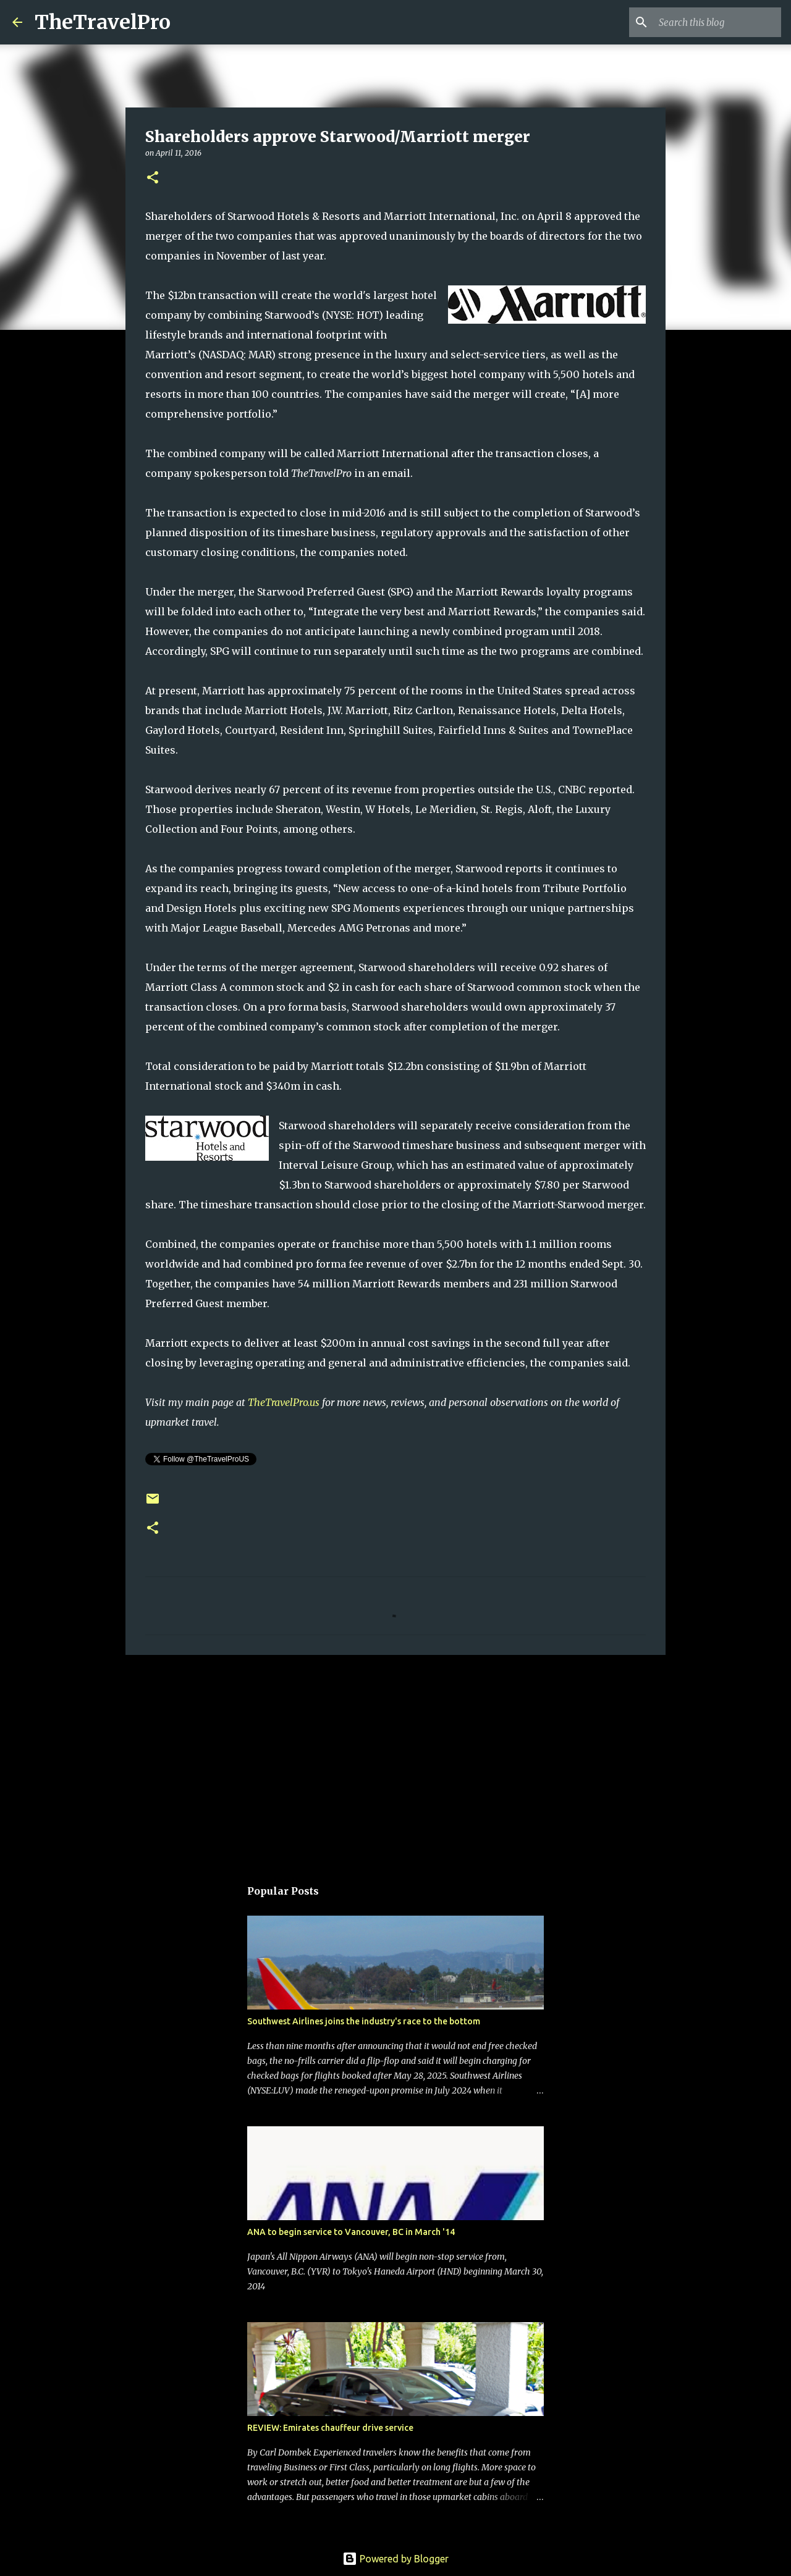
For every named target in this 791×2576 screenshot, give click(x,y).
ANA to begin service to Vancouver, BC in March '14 (351, 2232)
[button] (152, 178)
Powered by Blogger (395, 2558)
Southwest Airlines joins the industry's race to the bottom (363, 2021)
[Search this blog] (716, 22)
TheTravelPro (103, 22)
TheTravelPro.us (283, 1402)
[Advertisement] (395, 1759)
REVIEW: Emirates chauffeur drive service (330, 2428)
